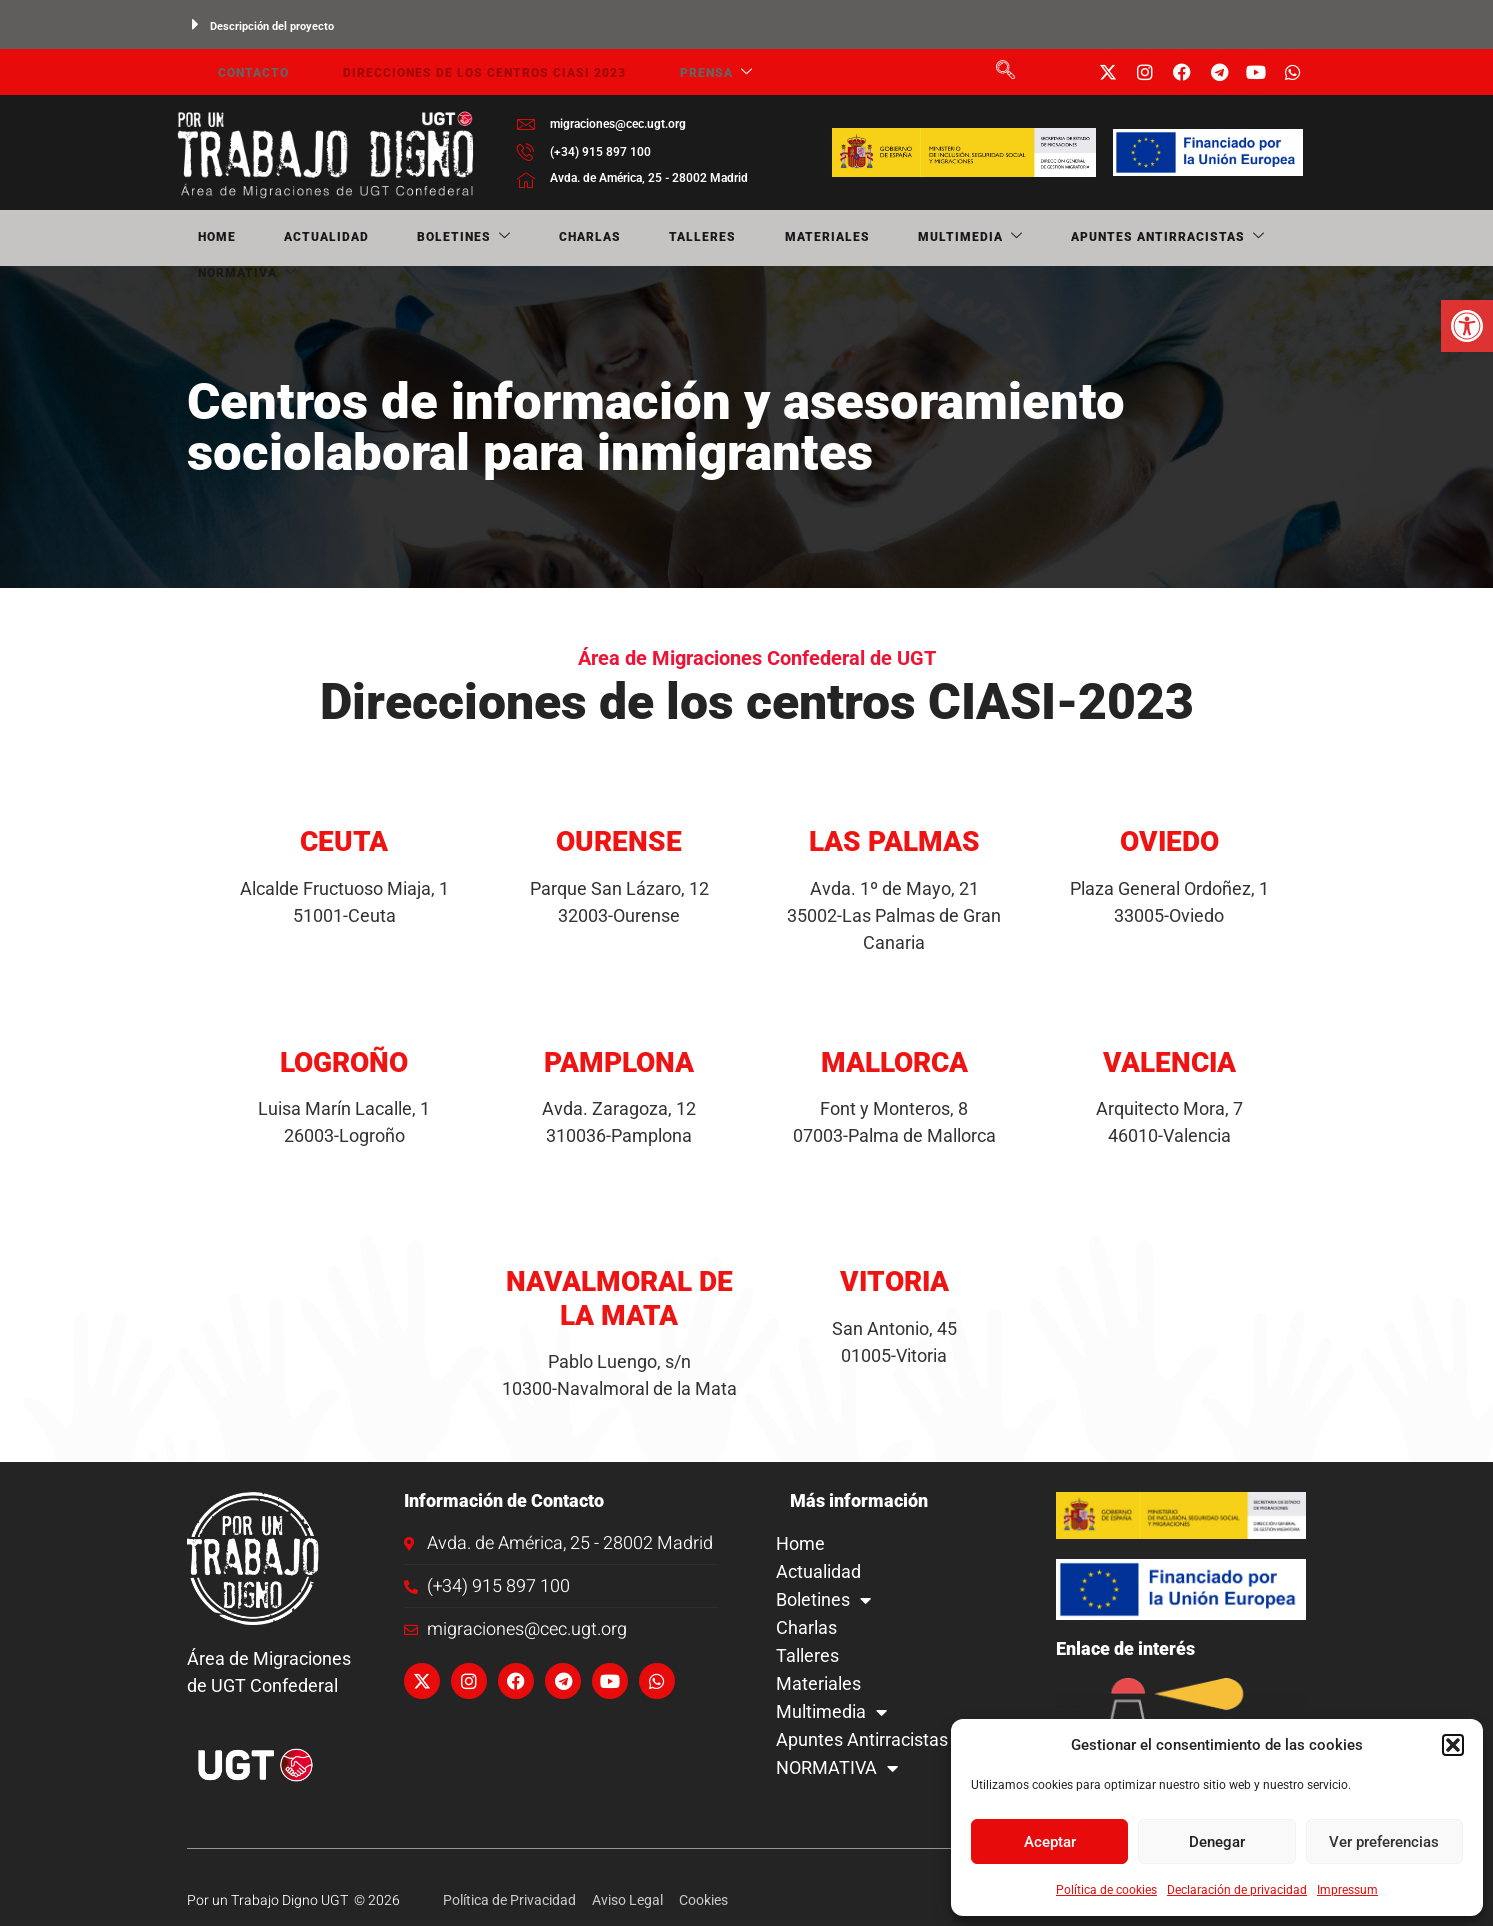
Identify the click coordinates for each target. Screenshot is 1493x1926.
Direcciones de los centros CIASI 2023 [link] (449, 72)
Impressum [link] (1347, 1890)
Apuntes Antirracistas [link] (950, 238)
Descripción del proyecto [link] (272, 26)
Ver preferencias (1384, 1842)
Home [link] (196, 238)
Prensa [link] (667, 72)
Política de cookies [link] (1106, 1890)
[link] (1467, 326)
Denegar (1217, 1842)
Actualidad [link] (277, 238)
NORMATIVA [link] (1116, 238)
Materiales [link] (665, 238)
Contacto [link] (232, 72)
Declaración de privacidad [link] (1237, 1890)
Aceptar (1050, 1842)
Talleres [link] (569, 238)
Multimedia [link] (780, 238)
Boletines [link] (387, 238)
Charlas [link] (485, 238)
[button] (1453, 1745)
